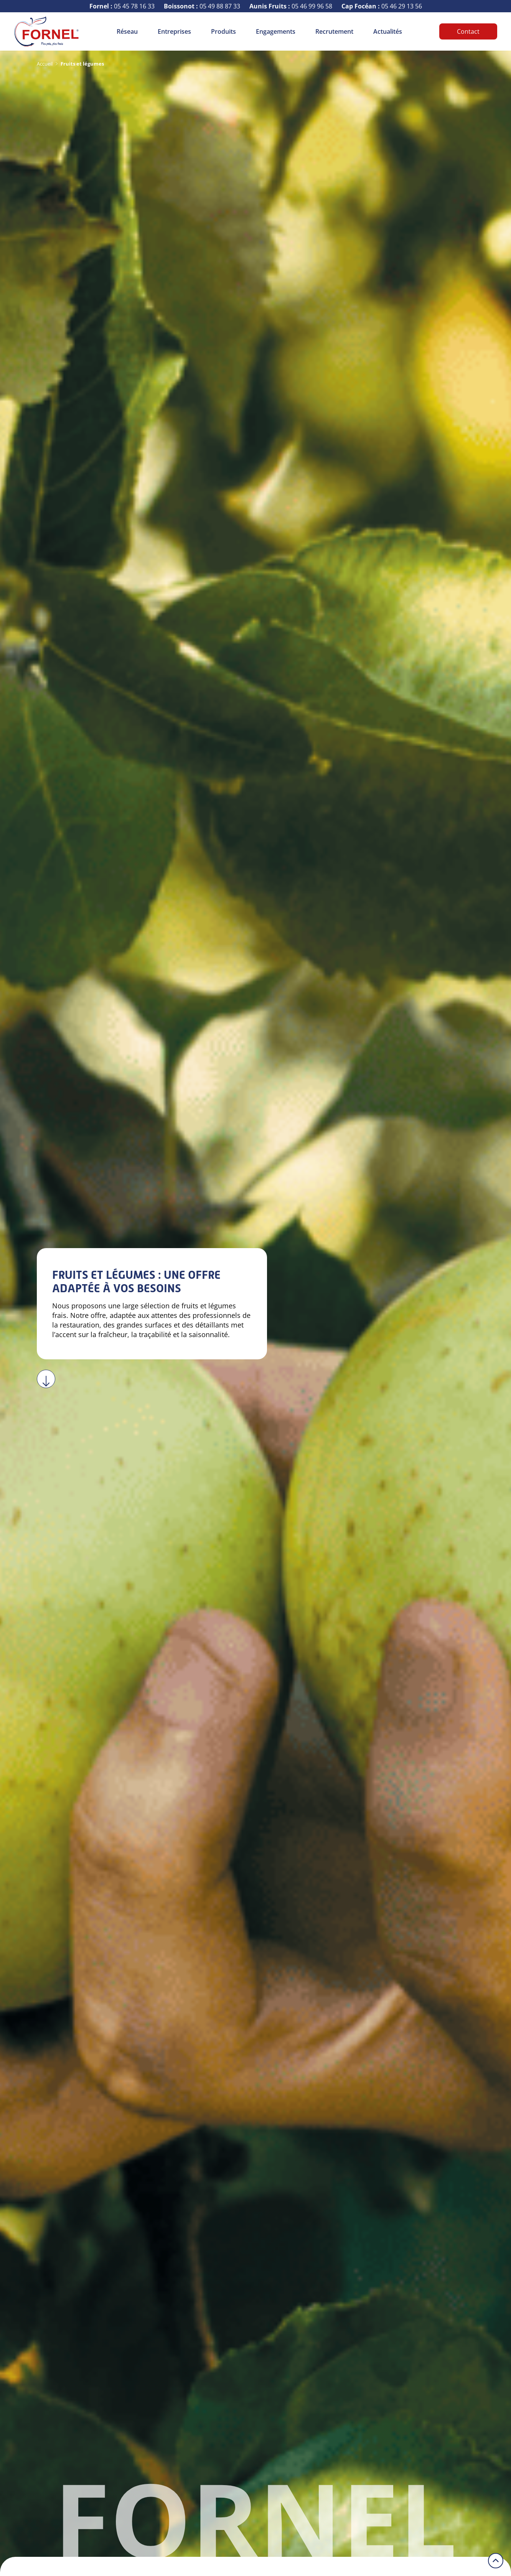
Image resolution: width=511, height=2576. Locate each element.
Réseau (127, 31)
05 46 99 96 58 (290, 6)
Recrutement (334, 31)
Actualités (387, 31)
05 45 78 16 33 (122, 6)
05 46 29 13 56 (381, 6)
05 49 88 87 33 (202, 6)
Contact (468, 31)
